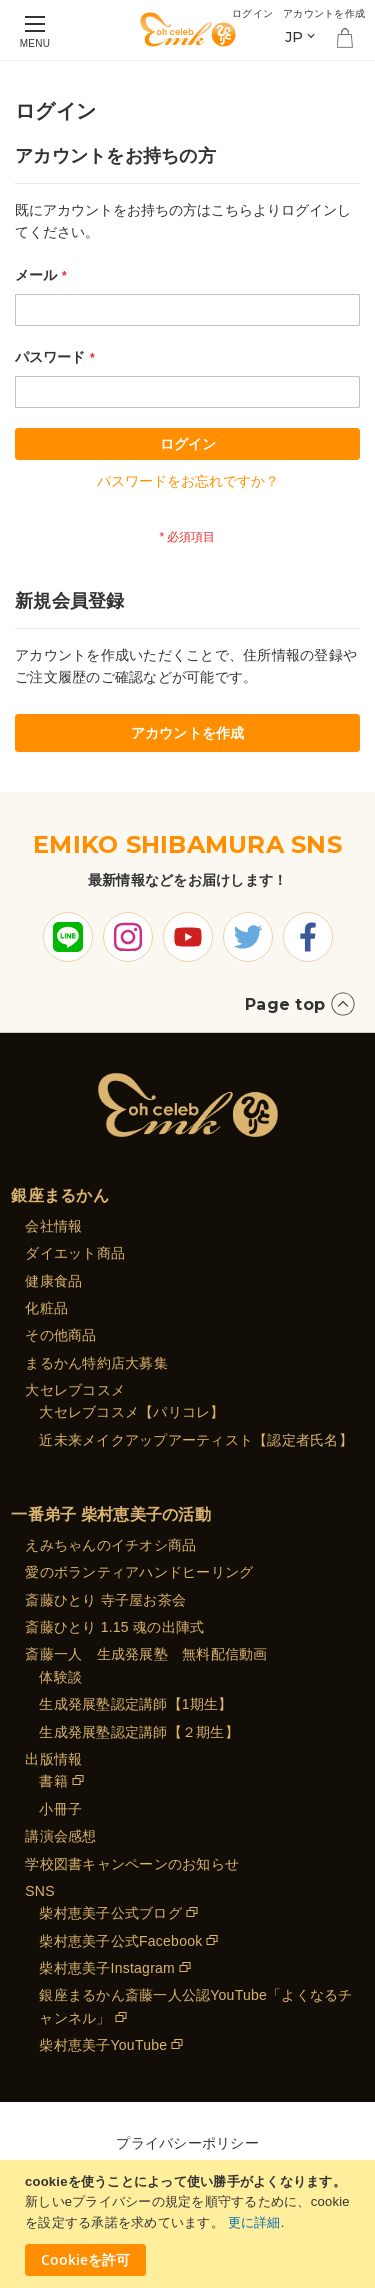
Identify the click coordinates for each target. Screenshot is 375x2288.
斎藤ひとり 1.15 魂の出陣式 (114, 1627)
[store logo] (188, 29)
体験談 (60, 1677)
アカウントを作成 (324, 13)
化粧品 (46, 1308)
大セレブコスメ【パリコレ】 (131, 1412)
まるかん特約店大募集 (96, 1363)
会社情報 (53, 1226)
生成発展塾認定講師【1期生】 (135, 1704)
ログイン (252, 13)
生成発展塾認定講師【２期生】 (139, 1732)
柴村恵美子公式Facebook (120, 1941)
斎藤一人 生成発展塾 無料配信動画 (146, 1654)
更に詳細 (254, 2222)
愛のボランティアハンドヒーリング (139, 1572)
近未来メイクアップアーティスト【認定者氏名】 (196, 1440)
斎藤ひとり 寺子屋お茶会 (105, 1600)
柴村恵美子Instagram (107, 1968)
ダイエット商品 (75, 1253)
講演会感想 (60, 1836)
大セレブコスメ (75, 1390)
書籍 (53, 1781)
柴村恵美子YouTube (103, 2045)
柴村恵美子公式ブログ (110, 1913)
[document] (190, 2224)
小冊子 (60, 1809)
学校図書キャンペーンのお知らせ (132, 1864)
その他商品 (60, 1335)
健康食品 (53, 1281)
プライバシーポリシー (187, 2143)
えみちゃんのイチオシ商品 (110, 1545)
